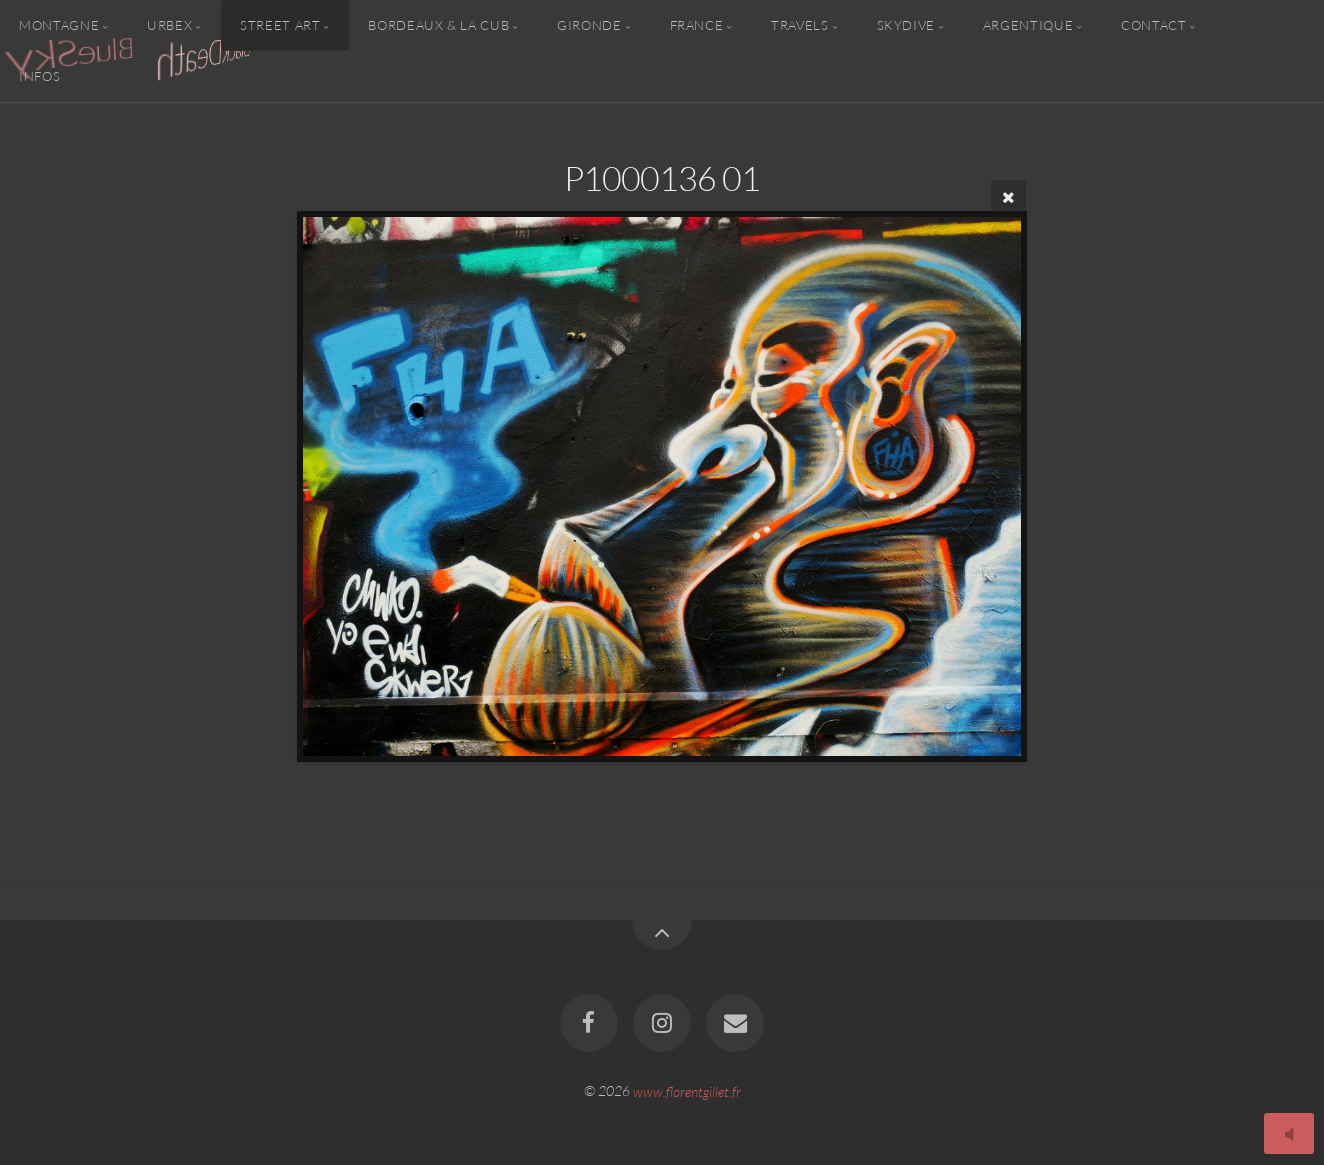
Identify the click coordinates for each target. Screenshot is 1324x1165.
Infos (39, 76)
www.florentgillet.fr (687, 1090)
